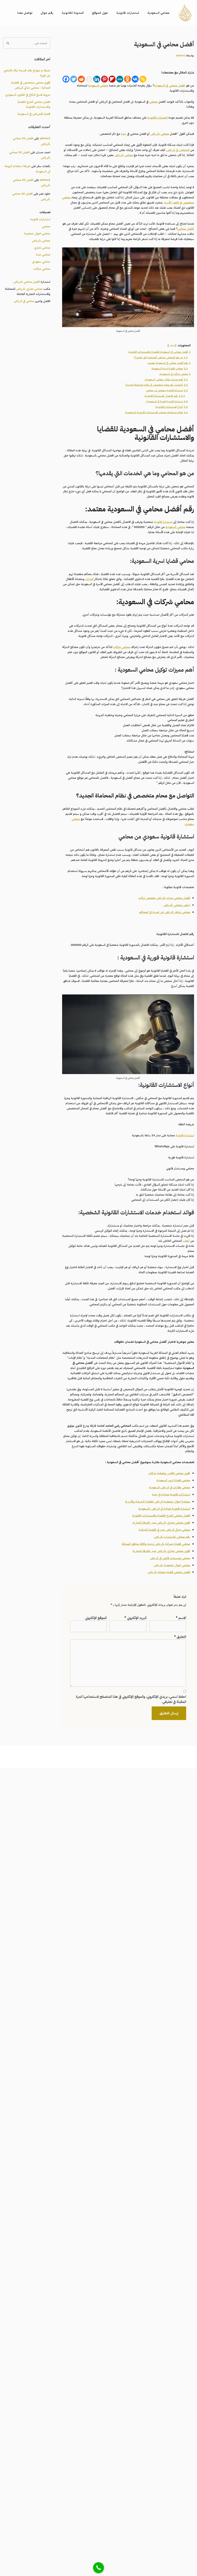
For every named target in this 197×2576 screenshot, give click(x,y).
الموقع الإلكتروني (96, 2375)
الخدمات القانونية (152, 142)
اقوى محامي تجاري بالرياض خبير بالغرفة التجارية (157, 2245)
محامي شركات (111, 931)
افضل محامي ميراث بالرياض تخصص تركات (160, 1326)
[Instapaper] (89, 86)
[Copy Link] (142, 86)
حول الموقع (91, 9)
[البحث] (31, 43)
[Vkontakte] (135, 86)
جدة (114, 165)
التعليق (180, 2401)
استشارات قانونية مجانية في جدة (168, 2202)
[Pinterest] (104, 86)
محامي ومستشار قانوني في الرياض (167, 2299)
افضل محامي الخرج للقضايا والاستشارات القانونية (156, 2234)
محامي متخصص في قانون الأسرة (132, 290)
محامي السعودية (157, 9)
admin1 (178, 57)
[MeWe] (119, 86)
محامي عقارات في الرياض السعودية (166, 2191)
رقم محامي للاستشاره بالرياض (169, 2267)
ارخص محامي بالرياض (174, 1337)
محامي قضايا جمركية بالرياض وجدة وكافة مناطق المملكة (150, 2278)
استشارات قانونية (122, 9)
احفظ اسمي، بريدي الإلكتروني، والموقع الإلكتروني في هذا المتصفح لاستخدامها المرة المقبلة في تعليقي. (131, 2503)
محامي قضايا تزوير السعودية (170, 2180)
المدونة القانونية (61, 9)
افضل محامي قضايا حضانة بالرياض (165, 2321)
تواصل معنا (161, 15)
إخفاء (168, 482)
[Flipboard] (112, 86)
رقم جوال (33, 9)
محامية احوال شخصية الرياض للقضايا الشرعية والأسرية (152, 2213)
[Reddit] (81, 86)
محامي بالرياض (155, 165)
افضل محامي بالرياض (23, 369)
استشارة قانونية (158, 730)
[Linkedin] (96, 86)
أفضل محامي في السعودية (166, 95)
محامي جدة (42, 330)
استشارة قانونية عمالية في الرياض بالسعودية (160, 2224)
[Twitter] (73, 86)
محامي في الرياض (21, 408)
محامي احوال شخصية (35, 298)
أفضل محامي (159, 340)
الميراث (179, 828)
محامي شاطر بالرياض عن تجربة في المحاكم (160, 1348)
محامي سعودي (145, 1208)
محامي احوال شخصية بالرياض (169, 2310)
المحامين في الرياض (158, 189)
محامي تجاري (40, 319)
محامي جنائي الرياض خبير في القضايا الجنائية (160, 2256)
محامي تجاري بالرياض (26, 380)
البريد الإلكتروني (135, 2375)
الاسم (181, 2375)
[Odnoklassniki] (127, 86)
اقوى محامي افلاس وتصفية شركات (166, 2169)
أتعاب (157, 1791)
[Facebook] (66, 86)
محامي (147, 118)
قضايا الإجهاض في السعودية (31, 151)
